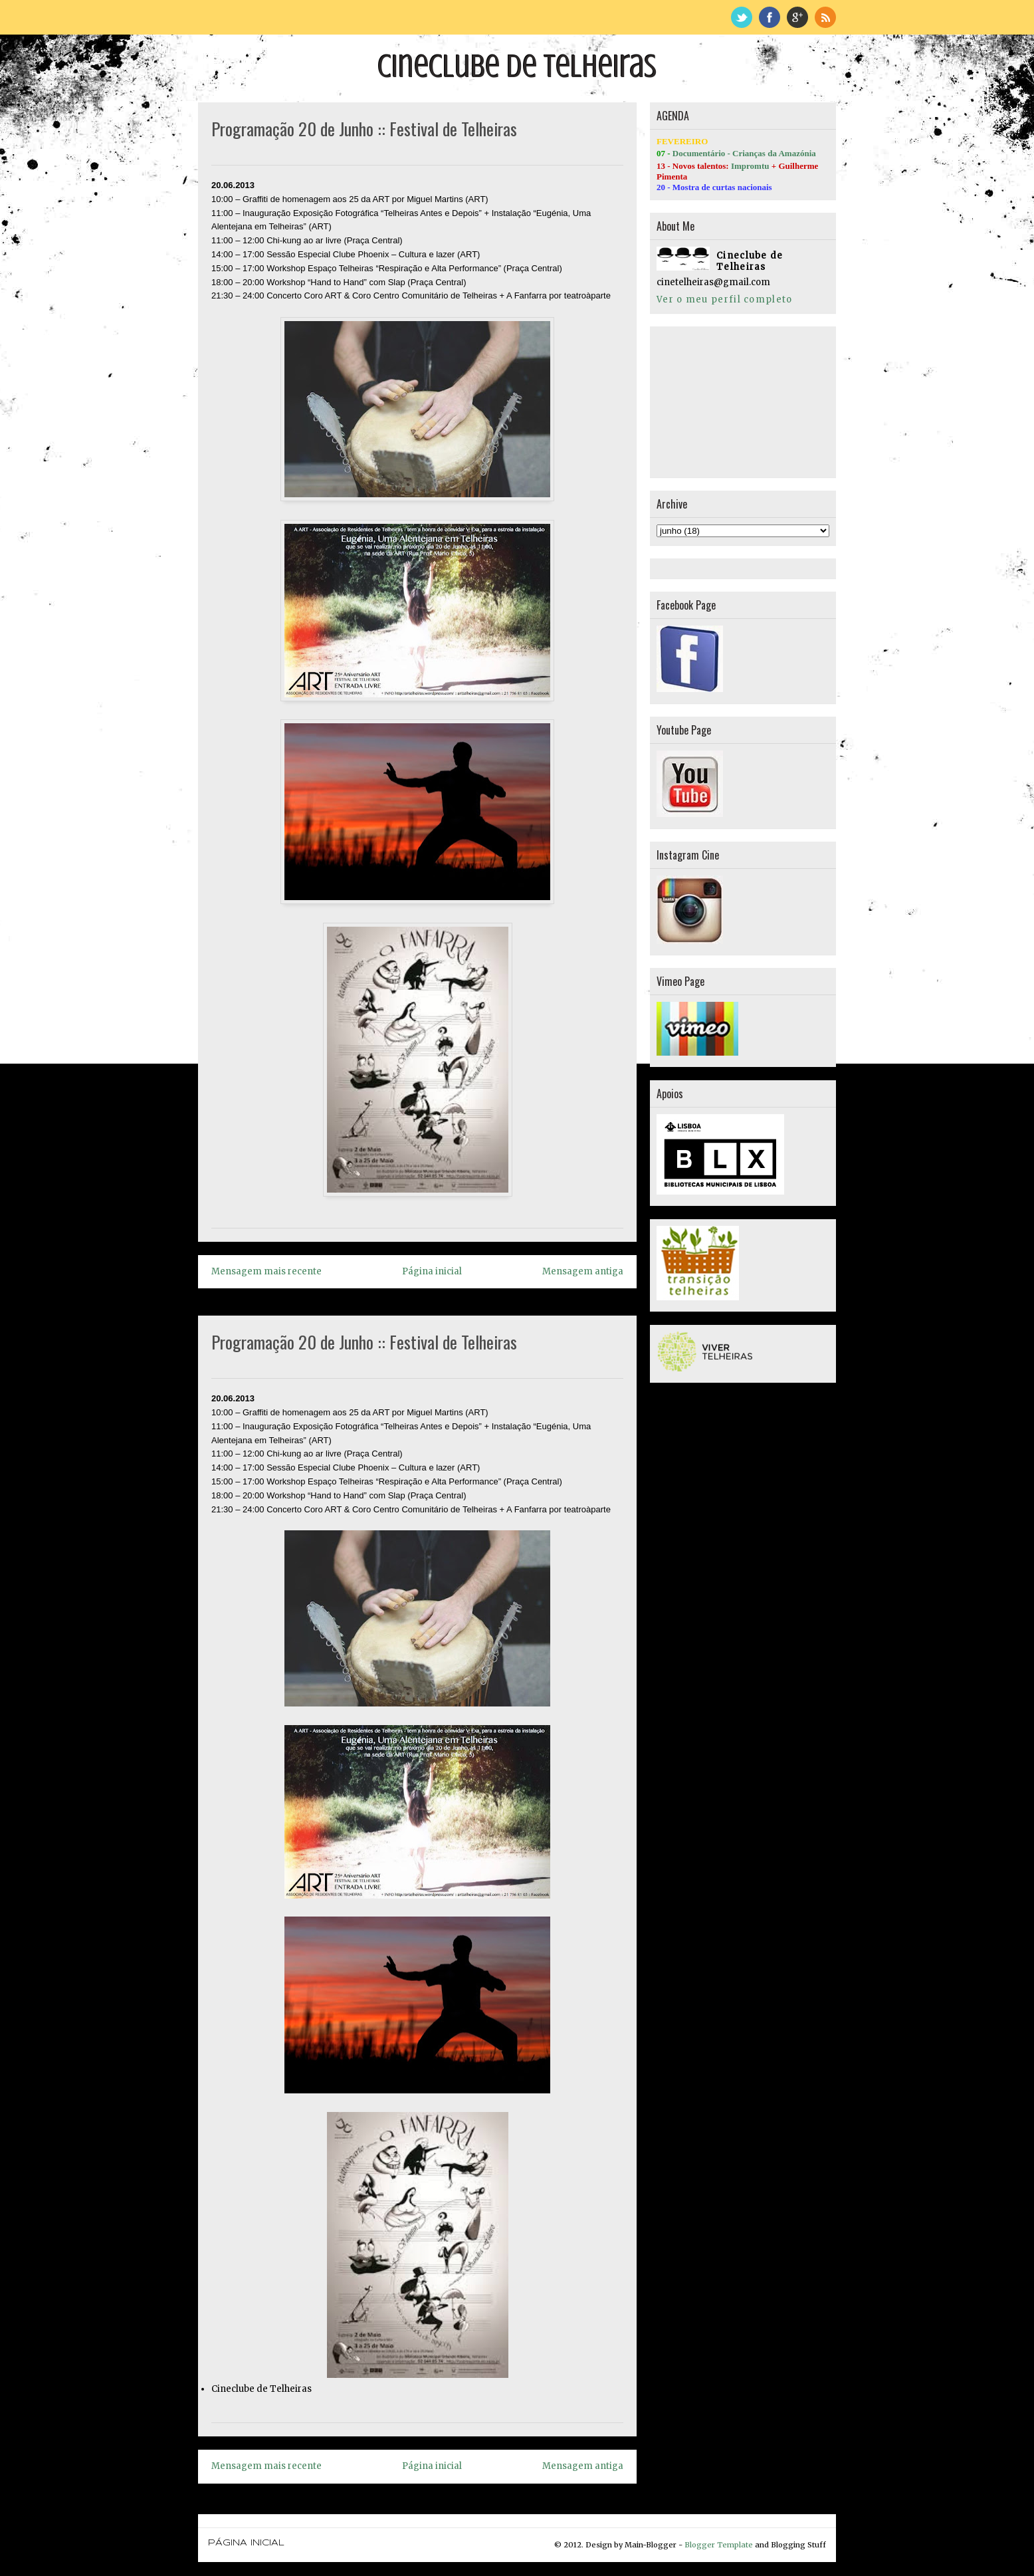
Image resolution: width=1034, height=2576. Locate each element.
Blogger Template (718, 2544)
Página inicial (432, 1271)
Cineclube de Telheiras (517, 66)
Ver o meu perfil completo (725, 299)
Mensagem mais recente (266, 1271)
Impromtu (750, 166)
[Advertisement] (723, 399)
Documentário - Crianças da (725, 153)
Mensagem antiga (582, 1271)
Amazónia (796, 153)
